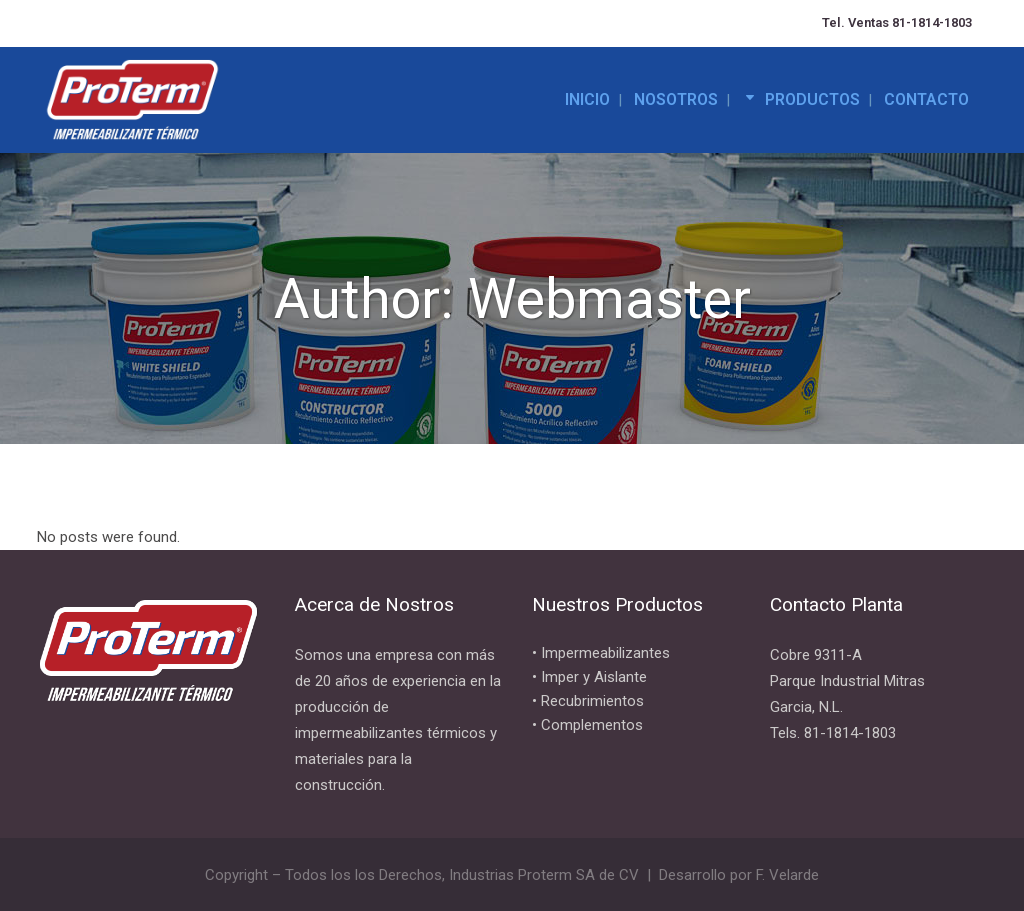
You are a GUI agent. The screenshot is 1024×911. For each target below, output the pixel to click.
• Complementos (587, 725)
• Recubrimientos (588, 701)
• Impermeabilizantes (601, 653)
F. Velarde (787, 875)
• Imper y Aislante (589, 677)
